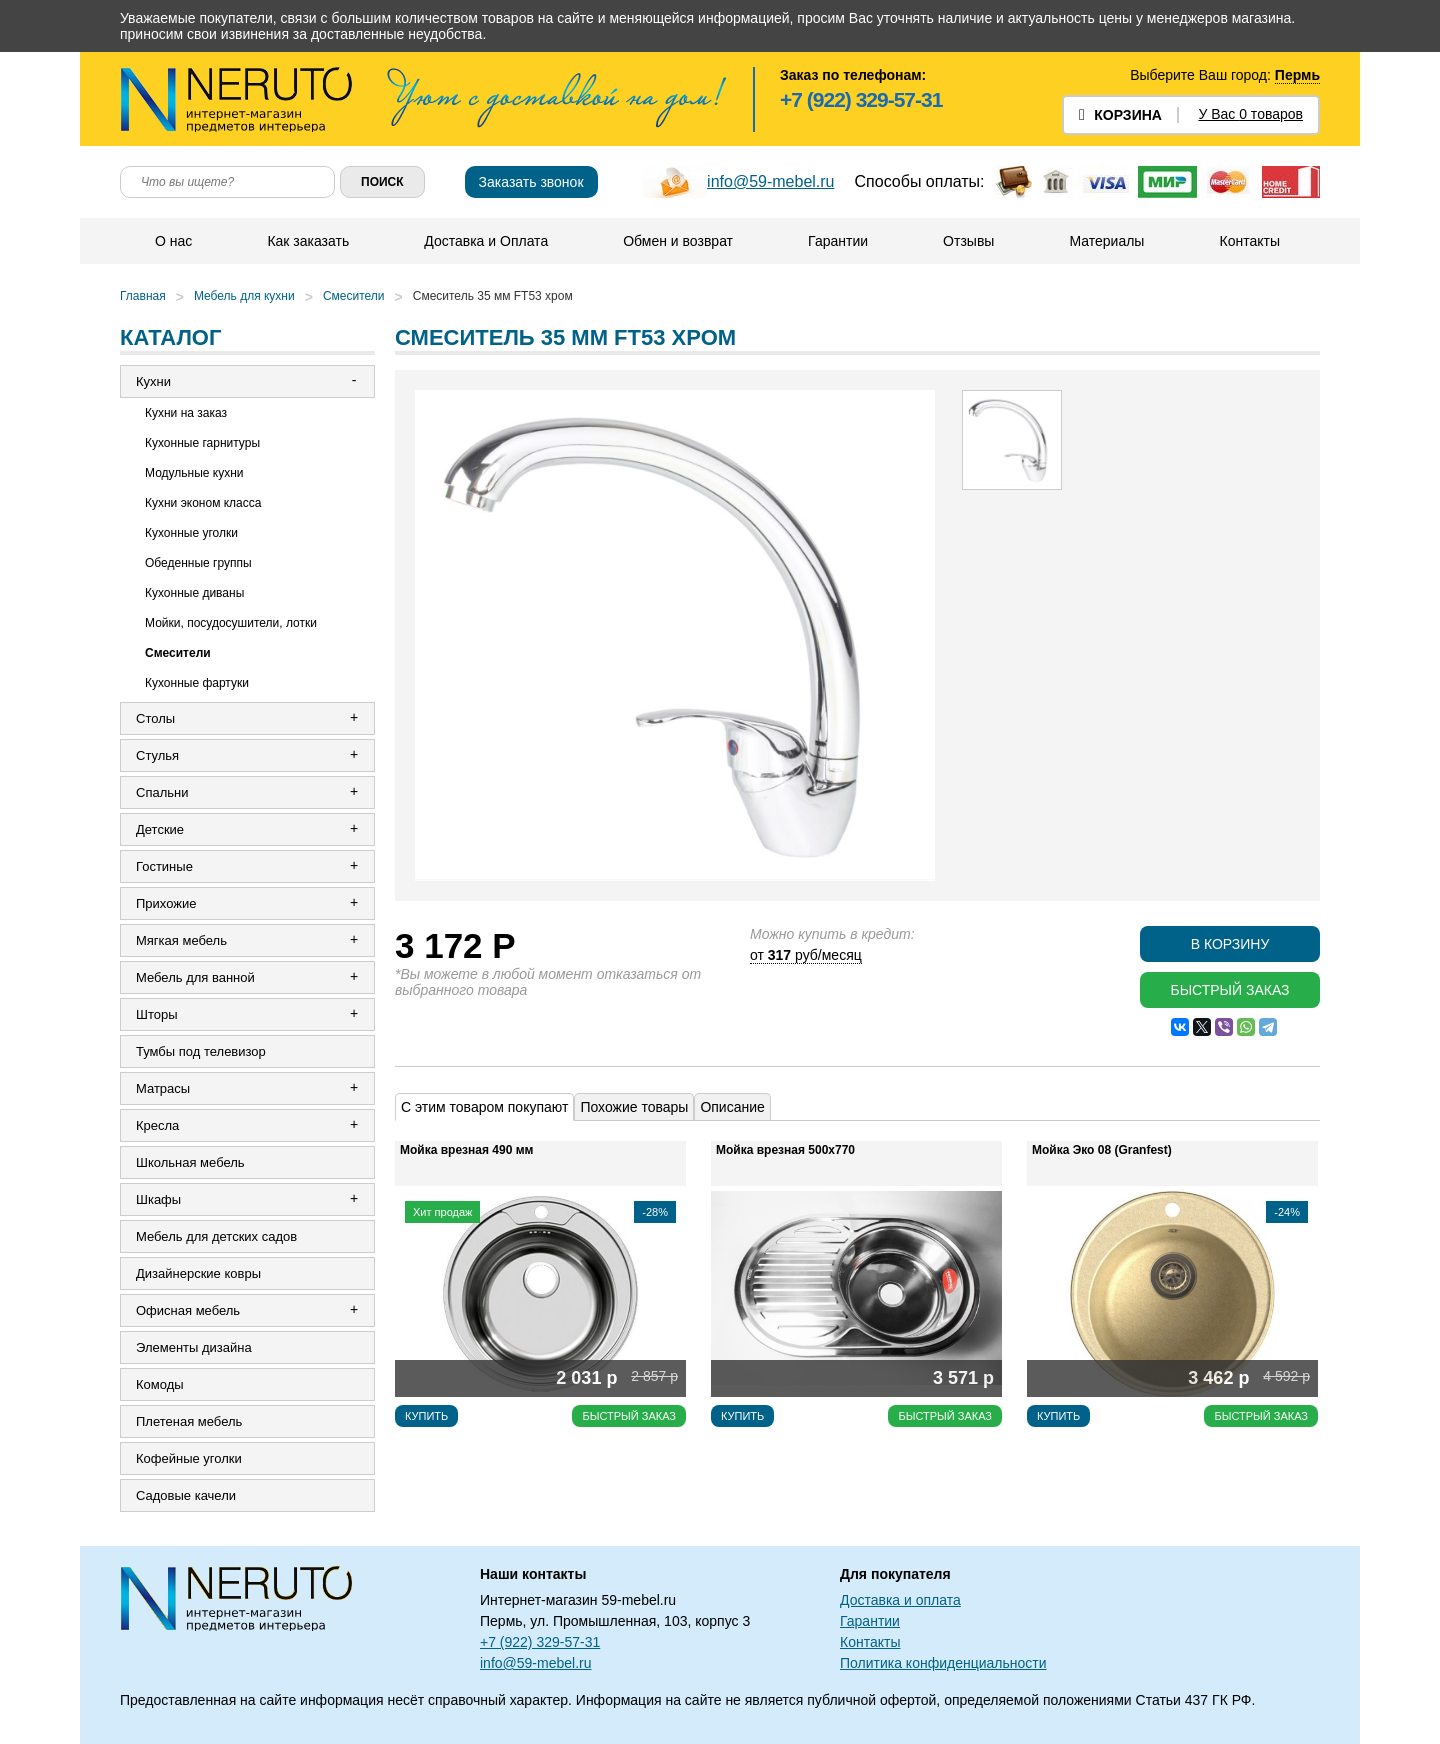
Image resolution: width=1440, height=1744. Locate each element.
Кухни (153, 381)
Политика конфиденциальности (943, 1663)
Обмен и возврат (678, 241)
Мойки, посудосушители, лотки (231, 623)
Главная (143, 296)
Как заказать (308, 241)
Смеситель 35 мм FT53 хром (493, 296)
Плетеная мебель (189, 1421)
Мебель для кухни (244, 296)
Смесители (354, 296)
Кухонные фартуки (197, 683)
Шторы (157, 1014)
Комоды (160, 1384)
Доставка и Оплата (486, 241)
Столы (155, 718)
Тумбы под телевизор (201, 1051)
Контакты (1249, 241)
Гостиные (164, 866)
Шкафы (158, 1199)
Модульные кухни (194, 473)
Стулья (157, 755)
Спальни (162, 792)
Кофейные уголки (189, 1458)
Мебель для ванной (195, 977)
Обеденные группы (198, 563)
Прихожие (166, 903)
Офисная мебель (188, 1310)
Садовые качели (186, 1495)
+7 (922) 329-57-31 (861, 99)
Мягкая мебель (181, 940)
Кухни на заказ (186, 413)
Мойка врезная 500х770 (785, 1150)
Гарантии (838, 241)
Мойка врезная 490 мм (466, 1150)
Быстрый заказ (1229, 990)
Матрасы (163, 1088)
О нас (173, 241)
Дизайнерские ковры (198, 1273)
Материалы (1106, 241)
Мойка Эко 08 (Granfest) (1102, 1150)
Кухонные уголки (191, 533)
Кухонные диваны (194, 593)
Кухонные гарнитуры (202, 443)
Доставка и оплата (900, 1600)
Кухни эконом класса (203, 503)
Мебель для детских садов (216, 1236)
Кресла (157, 1125)
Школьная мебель (190, 1162)
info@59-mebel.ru (770, 181)
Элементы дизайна (194, 1347)
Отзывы (968, 241)
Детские (160, 829)
